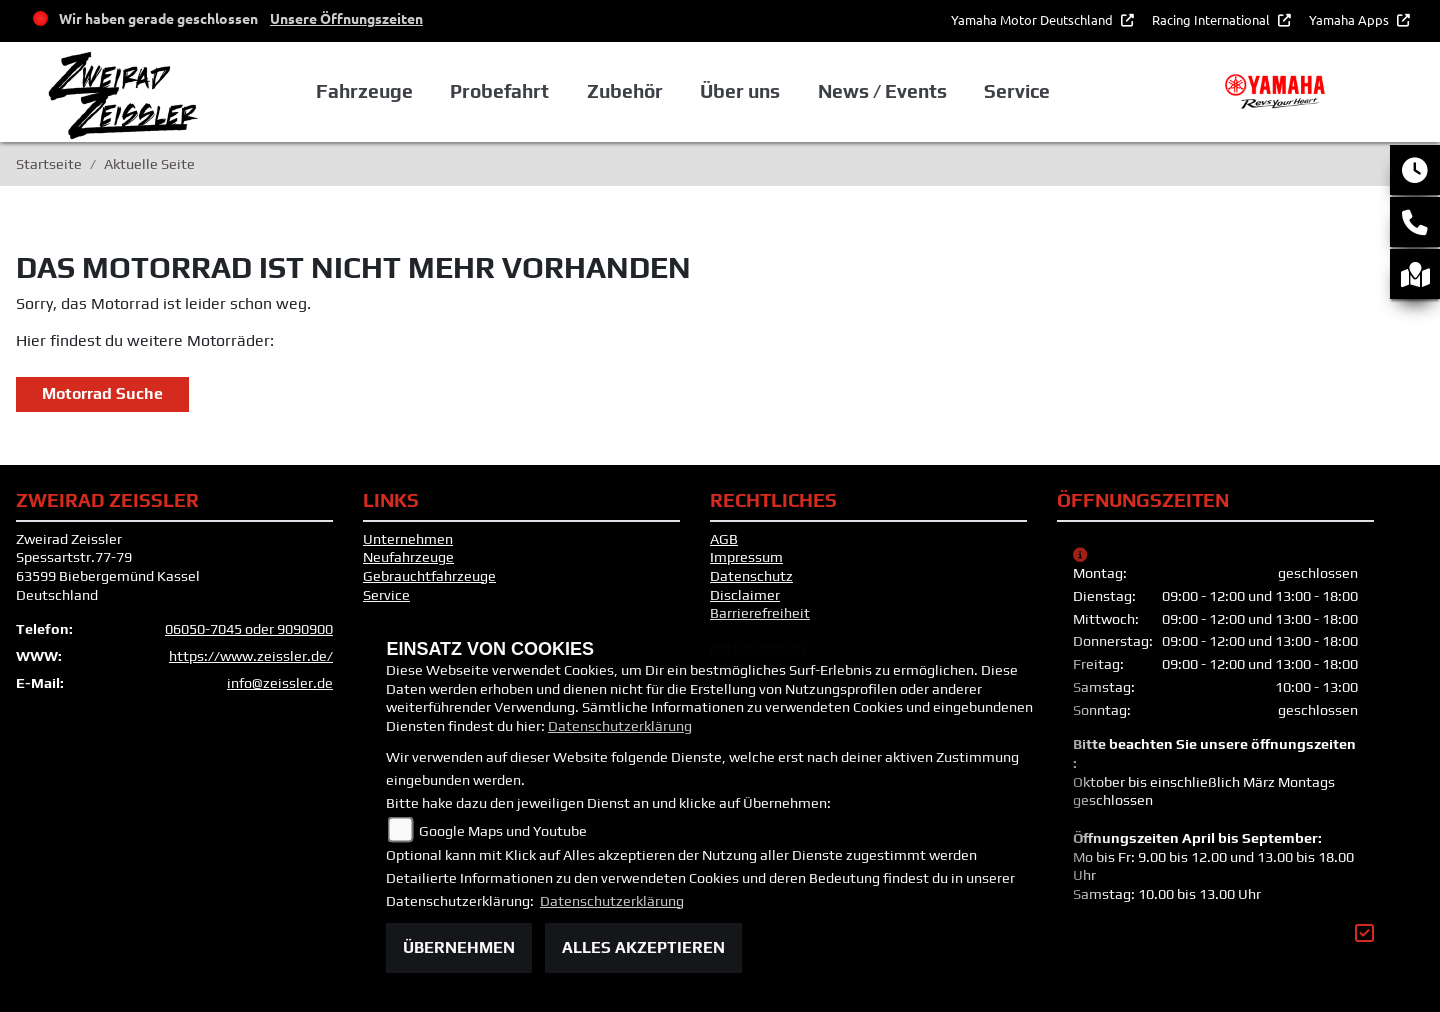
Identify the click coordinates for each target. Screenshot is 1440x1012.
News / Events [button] (882, 91)
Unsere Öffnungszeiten (346, 18)
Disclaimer (745, 595)
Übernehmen (459, 947)
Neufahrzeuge (408, 557)
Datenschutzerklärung (620, 726)
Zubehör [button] (625, 91)
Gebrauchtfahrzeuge (429, 576)
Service (386, 595)
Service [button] (1017, 91)
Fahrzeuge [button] (364, 91)
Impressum (746, 557)
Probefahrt (499, 91)
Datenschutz (751, 576)
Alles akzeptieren (643, 947)
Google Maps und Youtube (503, 831)
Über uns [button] (740, 91)
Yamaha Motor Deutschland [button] (1033, 19)
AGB (724, 539)
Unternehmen (408, 539)
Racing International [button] (1212, 19)
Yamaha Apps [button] (1350, 19)
